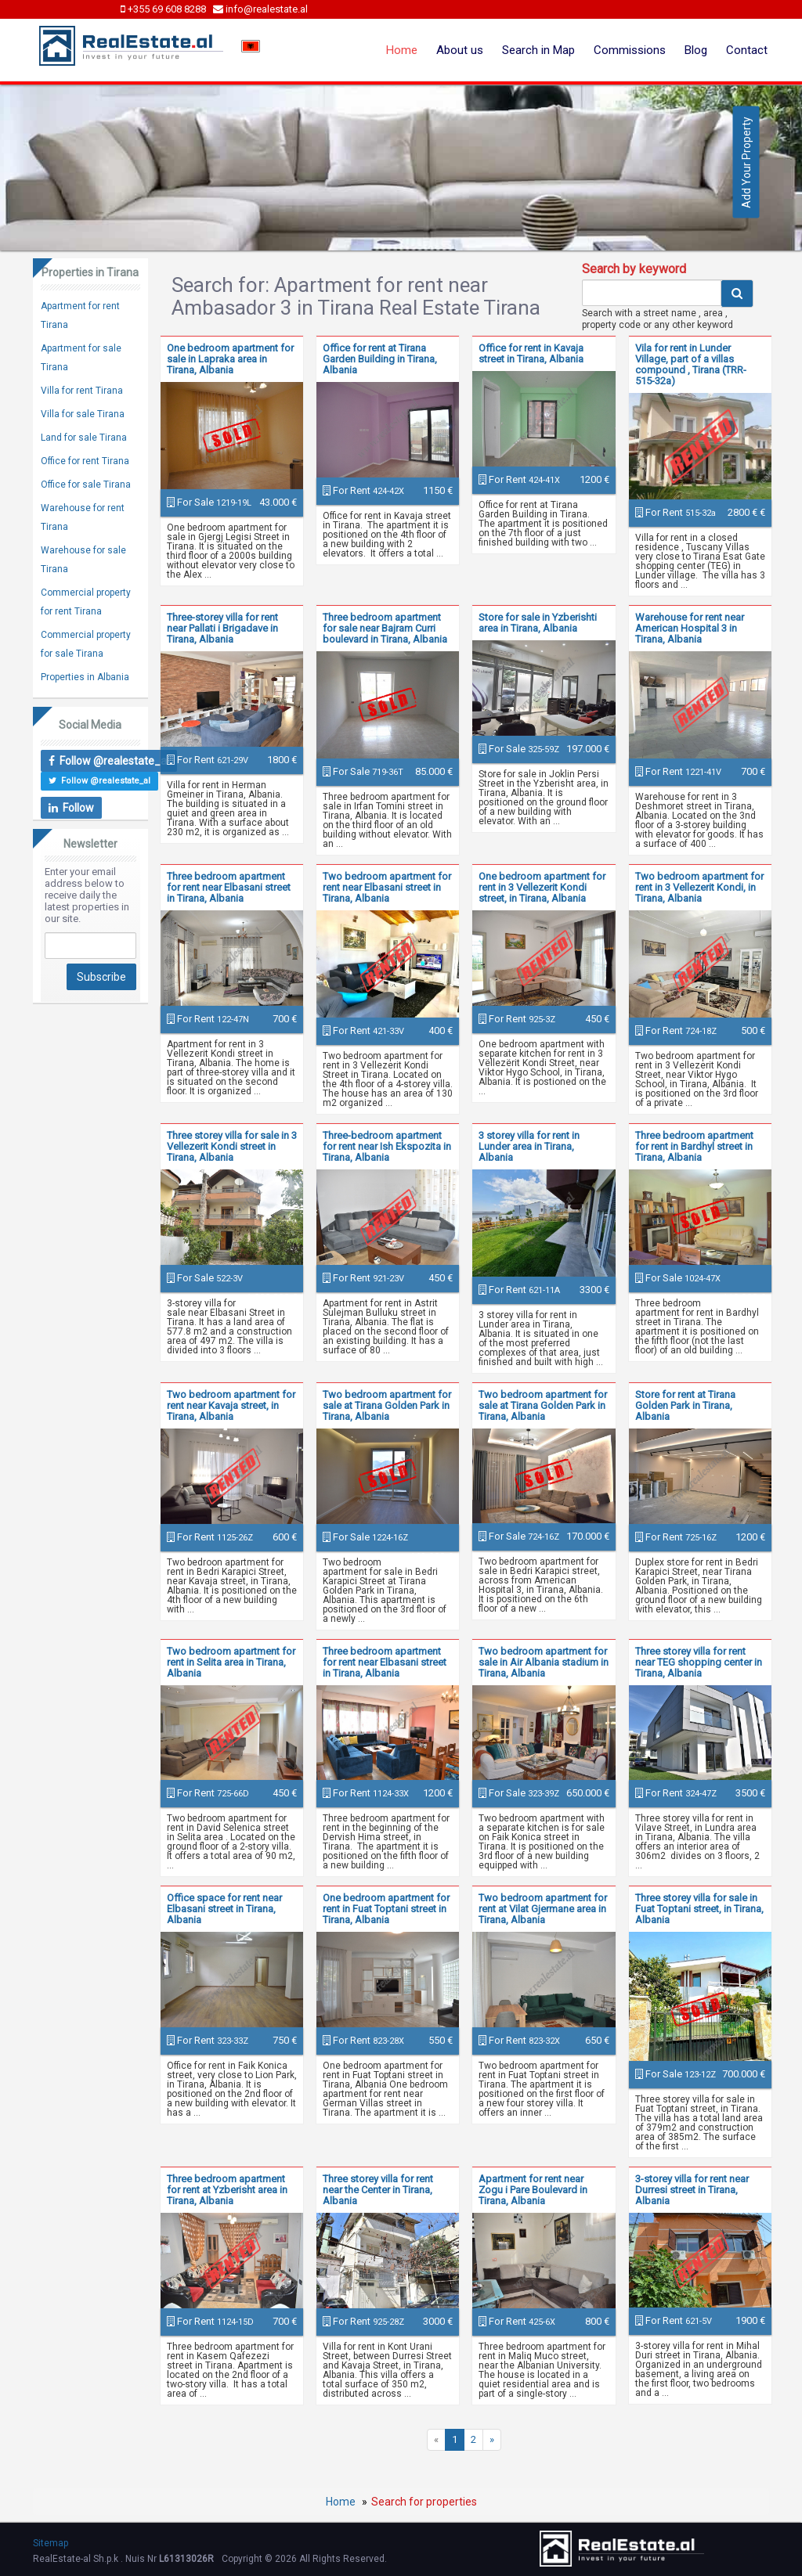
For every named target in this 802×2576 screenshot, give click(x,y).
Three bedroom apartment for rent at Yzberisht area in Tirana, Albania (227, 2190)
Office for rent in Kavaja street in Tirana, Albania (531, 353)
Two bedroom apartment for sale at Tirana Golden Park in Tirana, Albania (387, 1405)
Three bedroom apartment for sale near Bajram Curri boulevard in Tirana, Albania (385, 628)
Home (401, 50)
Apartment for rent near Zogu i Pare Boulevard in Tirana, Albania (533, 2190)
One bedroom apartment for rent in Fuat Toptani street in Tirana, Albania (386, 1909)
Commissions (630, 50)
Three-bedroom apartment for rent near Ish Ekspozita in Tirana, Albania (387, 1146)
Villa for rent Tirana (82, 390)
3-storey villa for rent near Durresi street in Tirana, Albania (692, 2190)
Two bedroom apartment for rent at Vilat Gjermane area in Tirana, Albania (543, 1909)
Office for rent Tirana (85, 461)
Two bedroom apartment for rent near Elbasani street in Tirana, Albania (387, 887)
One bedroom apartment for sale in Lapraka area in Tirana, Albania (230, 359)
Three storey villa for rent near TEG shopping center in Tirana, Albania (698, 1662)
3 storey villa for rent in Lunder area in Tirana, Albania (529, 1146)
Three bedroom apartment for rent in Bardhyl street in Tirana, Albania (694, 1146)
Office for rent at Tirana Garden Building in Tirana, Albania (380, 359)
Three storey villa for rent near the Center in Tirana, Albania (378, 2190)
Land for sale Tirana (84, 437)
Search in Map (538, 50)
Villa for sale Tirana (83, 414)
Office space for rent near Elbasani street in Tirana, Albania (224, 1909)
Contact (747, 50)
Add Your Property (746, 162)
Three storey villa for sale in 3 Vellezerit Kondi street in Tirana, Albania (232, 1146)
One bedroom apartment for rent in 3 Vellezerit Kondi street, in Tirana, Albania (542, 887)
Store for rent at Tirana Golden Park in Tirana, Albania (685, 1405)
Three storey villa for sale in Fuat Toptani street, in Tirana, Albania (699, 1909)
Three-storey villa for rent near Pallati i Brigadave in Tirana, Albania (222, 628)
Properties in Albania (85, 677)
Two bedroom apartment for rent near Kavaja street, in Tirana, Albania (231, 1405)
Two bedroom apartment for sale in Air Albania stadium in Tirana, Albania (544, 1662)
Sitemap (50, 2543)
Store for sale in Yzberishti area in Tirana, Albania (538, 622)
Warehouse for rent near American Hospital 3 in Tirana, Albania (689, 628)
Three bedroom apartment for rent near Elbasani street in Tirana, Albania (229, 887)
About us (459, 50)
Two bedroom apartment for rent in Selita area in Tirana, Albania (231, 1662)
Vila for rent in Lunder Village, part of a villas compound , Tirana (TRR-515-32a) (690, 364)
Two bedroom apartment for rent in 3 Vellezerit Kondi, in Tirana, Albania (699, 887)
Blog (696, 50)
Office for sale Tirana (86, 484)
